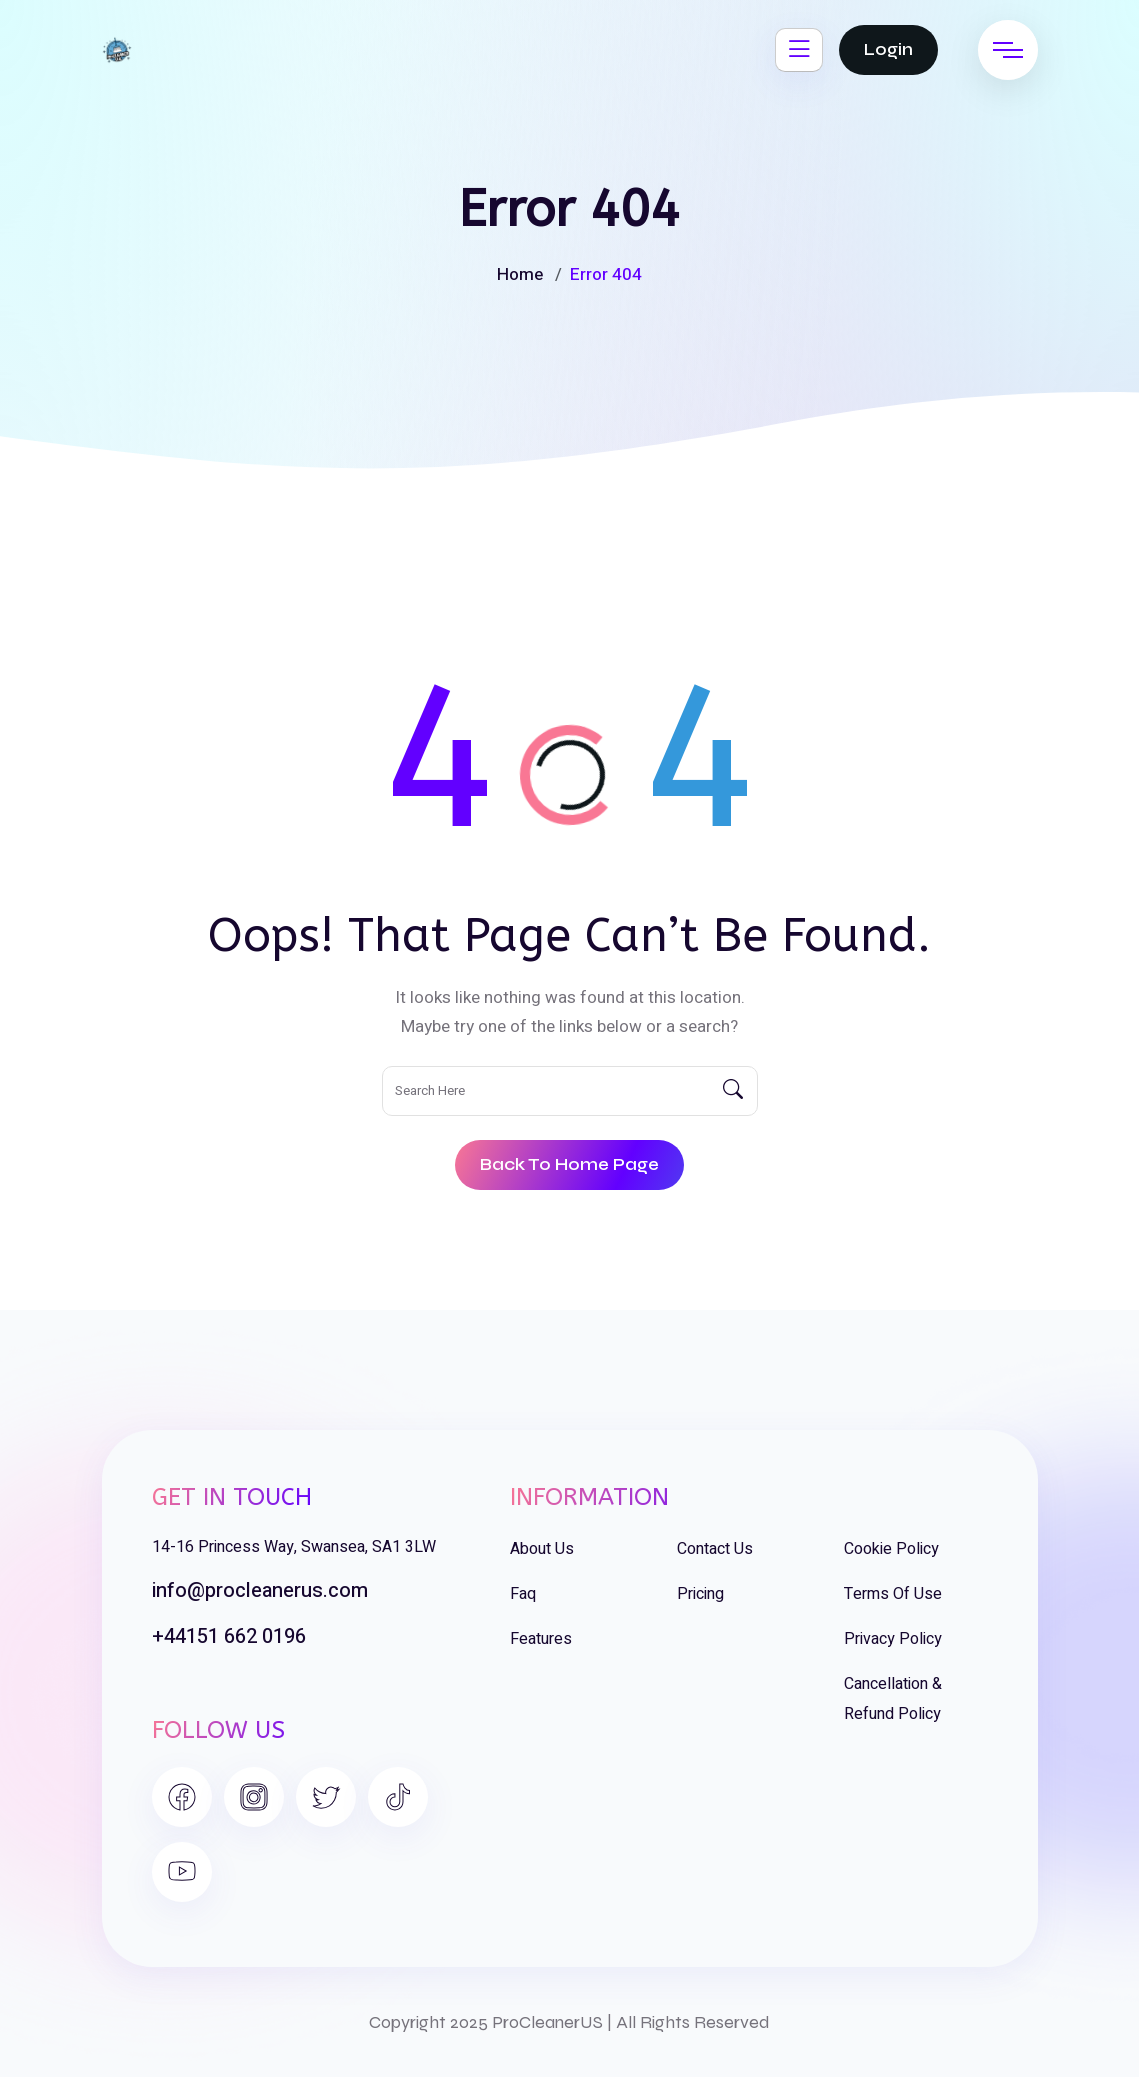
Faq (523, 1594)
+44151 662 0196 (229, 1636)
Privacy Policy (893, 1639)
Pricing (700, 1594)
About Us (542, 1549)
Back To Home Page (569, 1164)
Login (888, 49)
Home (520, 274)
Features (541, 1639)
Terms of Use (893, 1594)
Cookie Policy (891, 1549)
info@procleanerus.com (260, 1590)
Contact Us (715, 1549)
